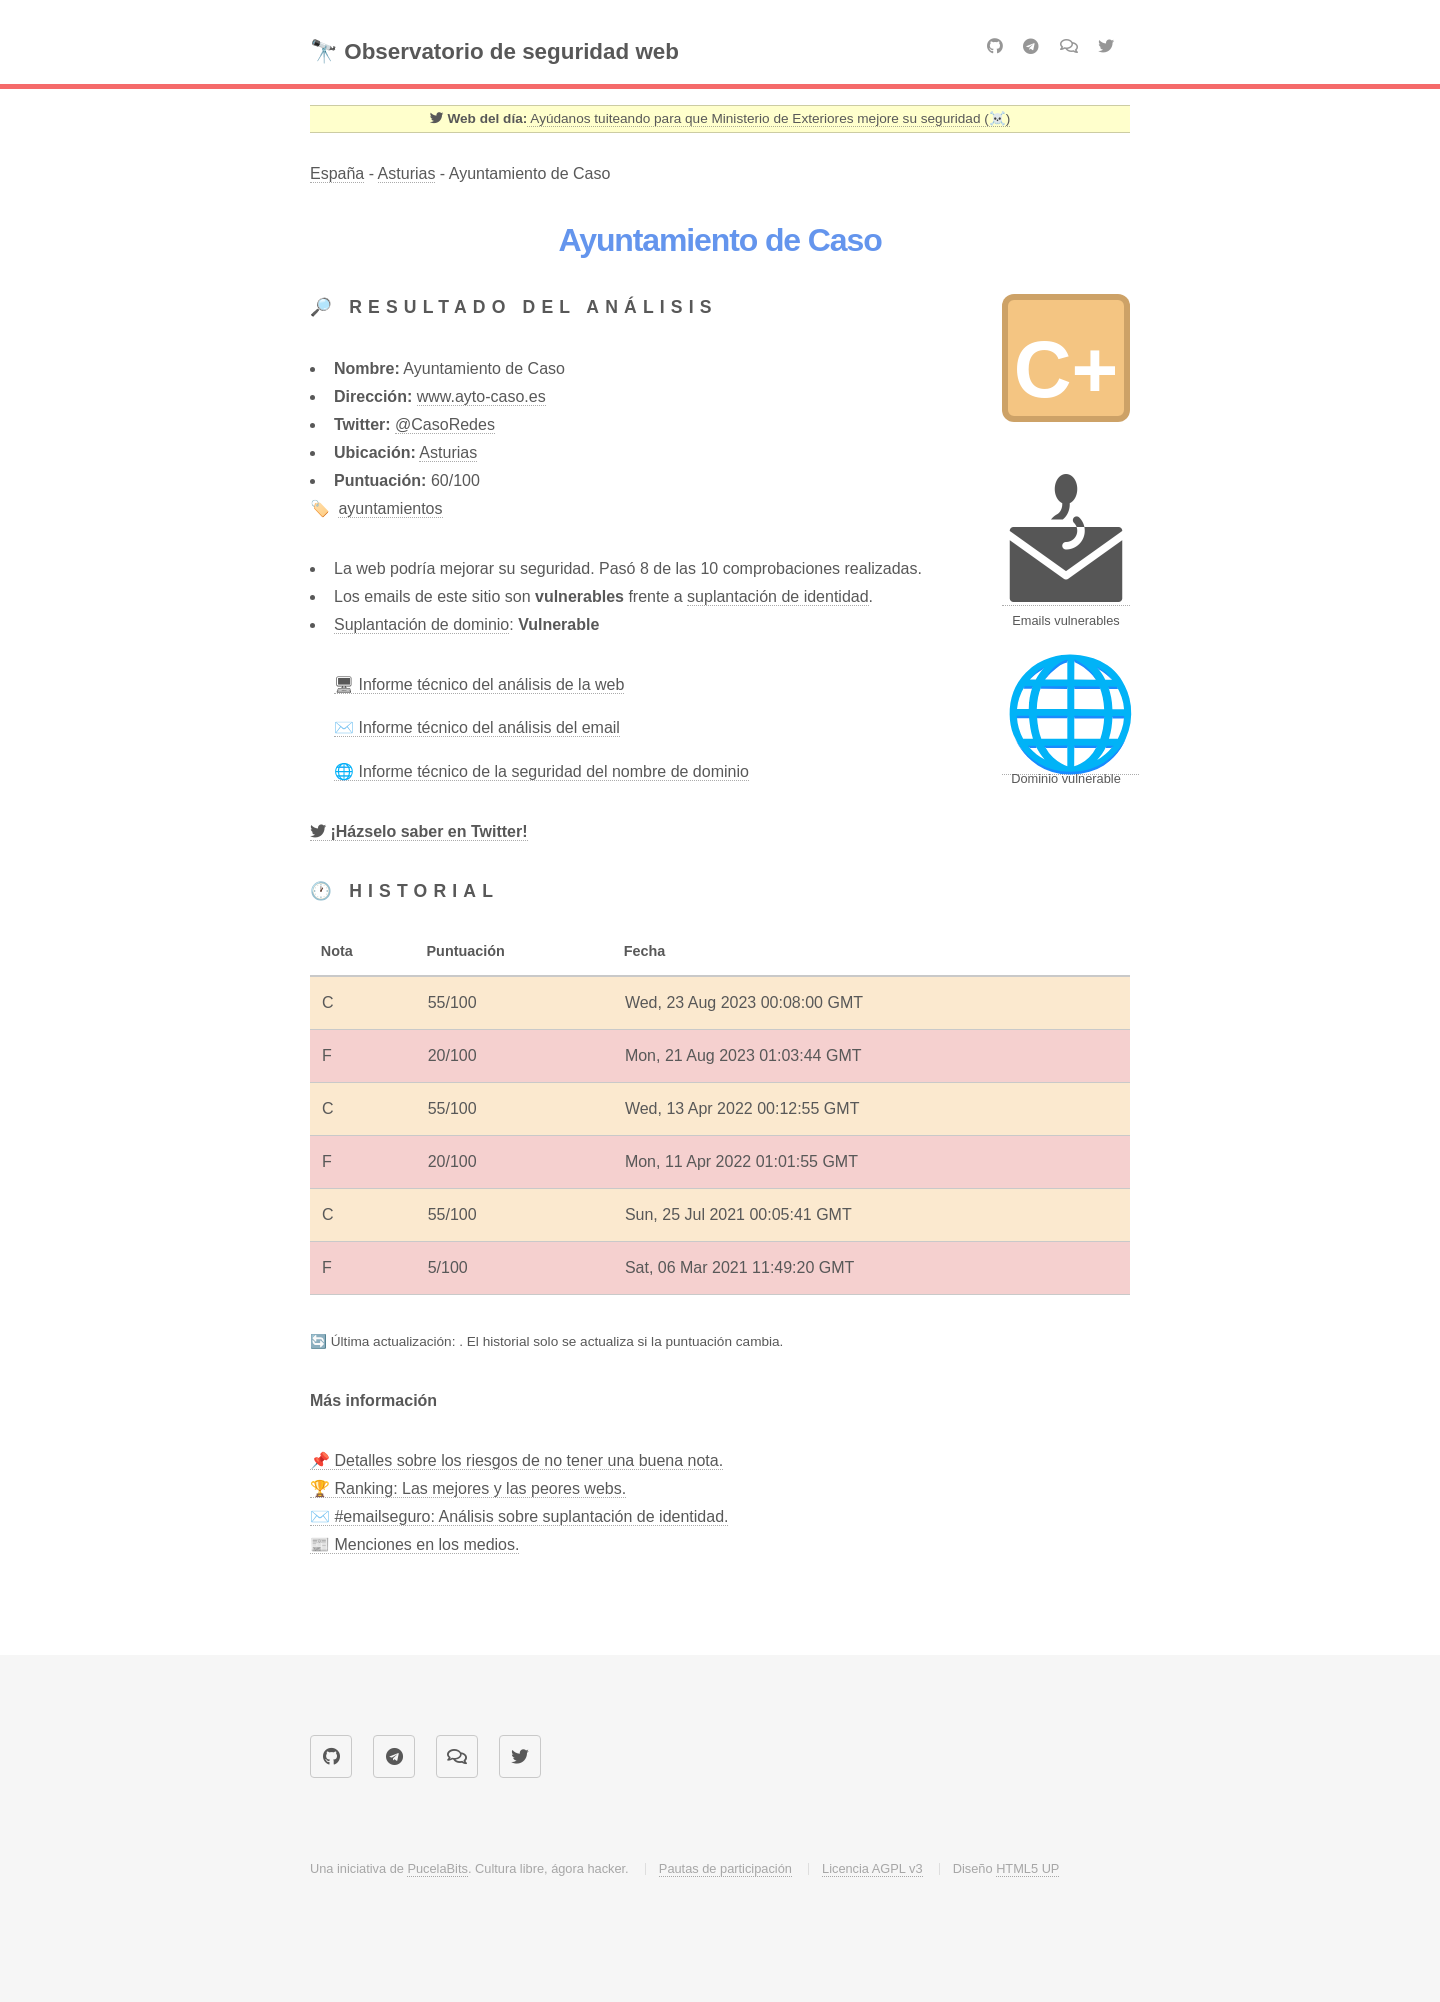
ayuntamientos (390, 508)
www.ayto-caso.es (481, 396)
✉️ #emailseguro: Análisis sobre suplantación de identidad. (519, 1516)
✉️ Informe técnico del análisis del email (477, 727)
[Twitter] (419, 832)
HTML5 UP (1027, 1868)
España (337, 173)
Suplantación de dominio (421, 624)
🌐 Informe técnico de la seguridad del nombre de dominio (541, 771)
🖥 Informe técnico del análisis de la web (479, 684)
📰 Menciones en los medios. (414, 1544)
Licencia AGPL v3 (872, 1868)
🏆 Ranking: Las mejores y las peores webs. (468, 1488)
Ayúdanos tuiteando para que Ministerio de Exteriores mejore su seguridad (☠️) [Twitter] (768, 118)
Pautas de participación (725, 1868)
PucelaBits (437, 1868)
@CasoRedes (445, 424)
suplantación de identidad (777, 596)
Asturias (407, 173)
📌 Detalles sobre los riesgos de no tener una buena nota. (516, 1460)
